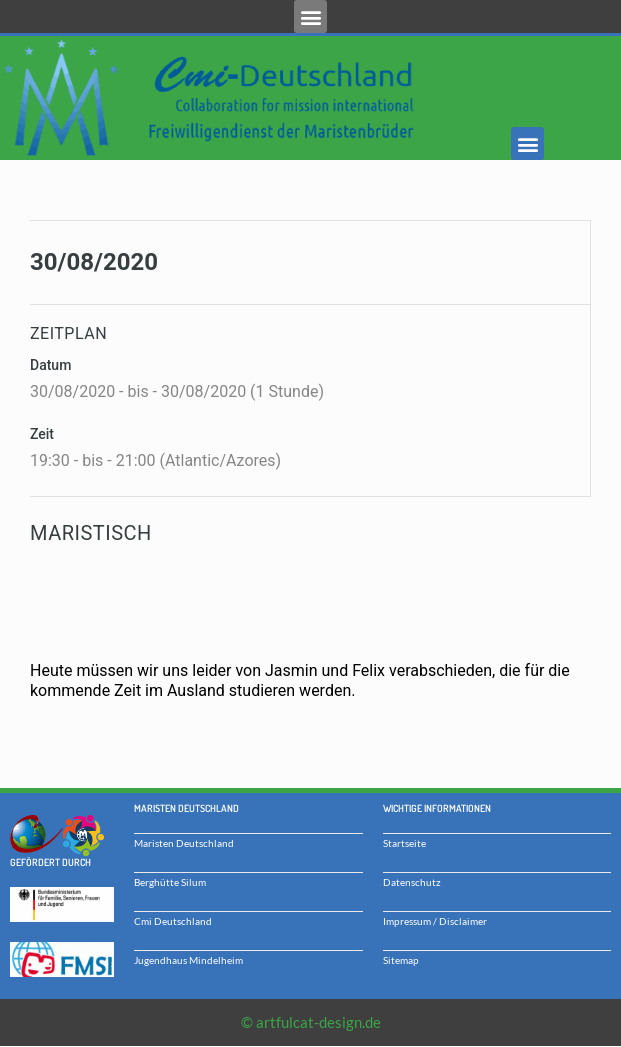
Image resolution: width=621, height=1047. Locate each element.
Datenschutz (412, 882)
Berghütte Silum (170, 882)
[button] (310, 16)
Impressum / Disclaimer (435, 921)
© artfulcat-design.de (311, 1022)
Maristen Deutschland (184, 843)
